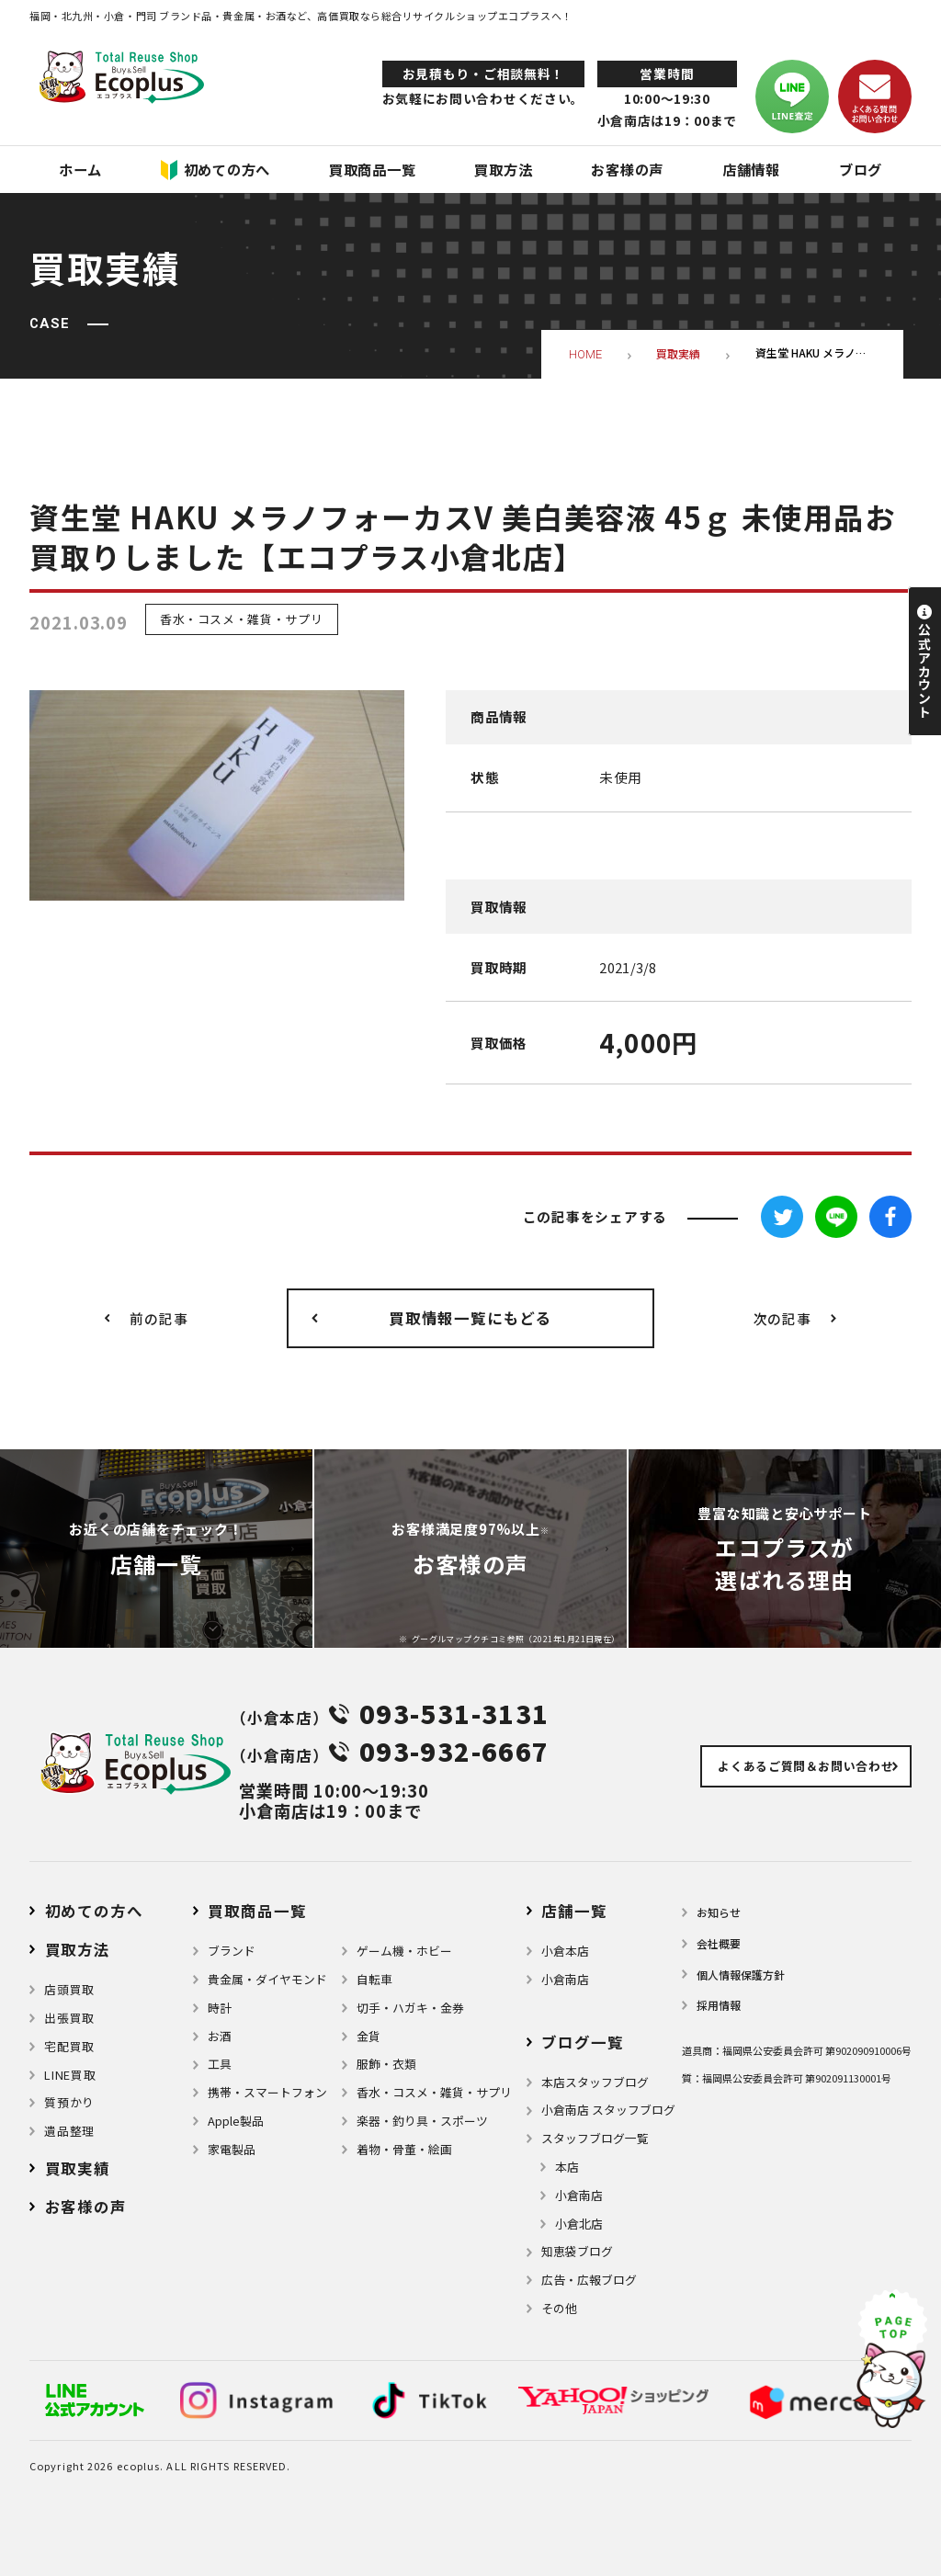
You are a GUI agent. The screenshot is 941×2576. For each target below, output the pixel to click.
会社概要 (719, 1943)
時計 (220, 2007)
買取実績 (77, 2168)
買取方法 (77, 1949)
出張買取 (69, 2017)
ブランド (231, 1950)
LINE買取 (70, 2074)
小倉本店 (565, 1950)
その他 (559, 2308)
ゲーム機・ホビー (404, 1950)
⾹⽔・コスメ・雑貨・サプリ (434, 2092)
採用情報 (719, 2005)
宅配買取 (69, 2046)
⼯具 (220, 2063)
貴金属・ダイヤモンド (267, 1979)
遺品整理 (69, 2130)
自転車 (374, 1979)
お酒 (220, 2036)
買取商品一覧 (257, 1911)
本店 (567, 2166)
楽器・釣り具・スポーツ (422, 2120)
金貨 (368, 2036)
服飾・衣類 (386, 2063)
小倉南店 (565, 1979)
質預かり (69, 2102)
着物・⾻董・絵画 (404, 2149)
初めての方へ (94, 1911)
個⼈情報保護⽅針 (741, 1974)
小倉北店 (579, 2223)
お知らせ (719, 1912)
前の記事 (158, 1318)
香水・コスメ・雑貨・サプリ (241, 620)
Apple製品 (236, 2120)
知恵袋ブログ (577, 2251)
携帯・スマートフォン (267, 2092)
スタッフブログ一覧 (595, 2138)
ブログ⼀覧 (582, 2042)
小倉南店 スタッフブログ (608, 2109)
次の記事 (782, 1318)
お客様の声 (86, 2207)
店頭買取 (69, 1989)
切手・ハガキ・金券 (410, 2007)
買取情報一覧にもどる (470, 1318)
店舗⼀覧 (574, 1911)
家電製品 (231, 2149)
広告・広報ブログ (589, 2279)
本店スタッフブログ (595, 2082)
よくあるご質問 (805, 1766)
